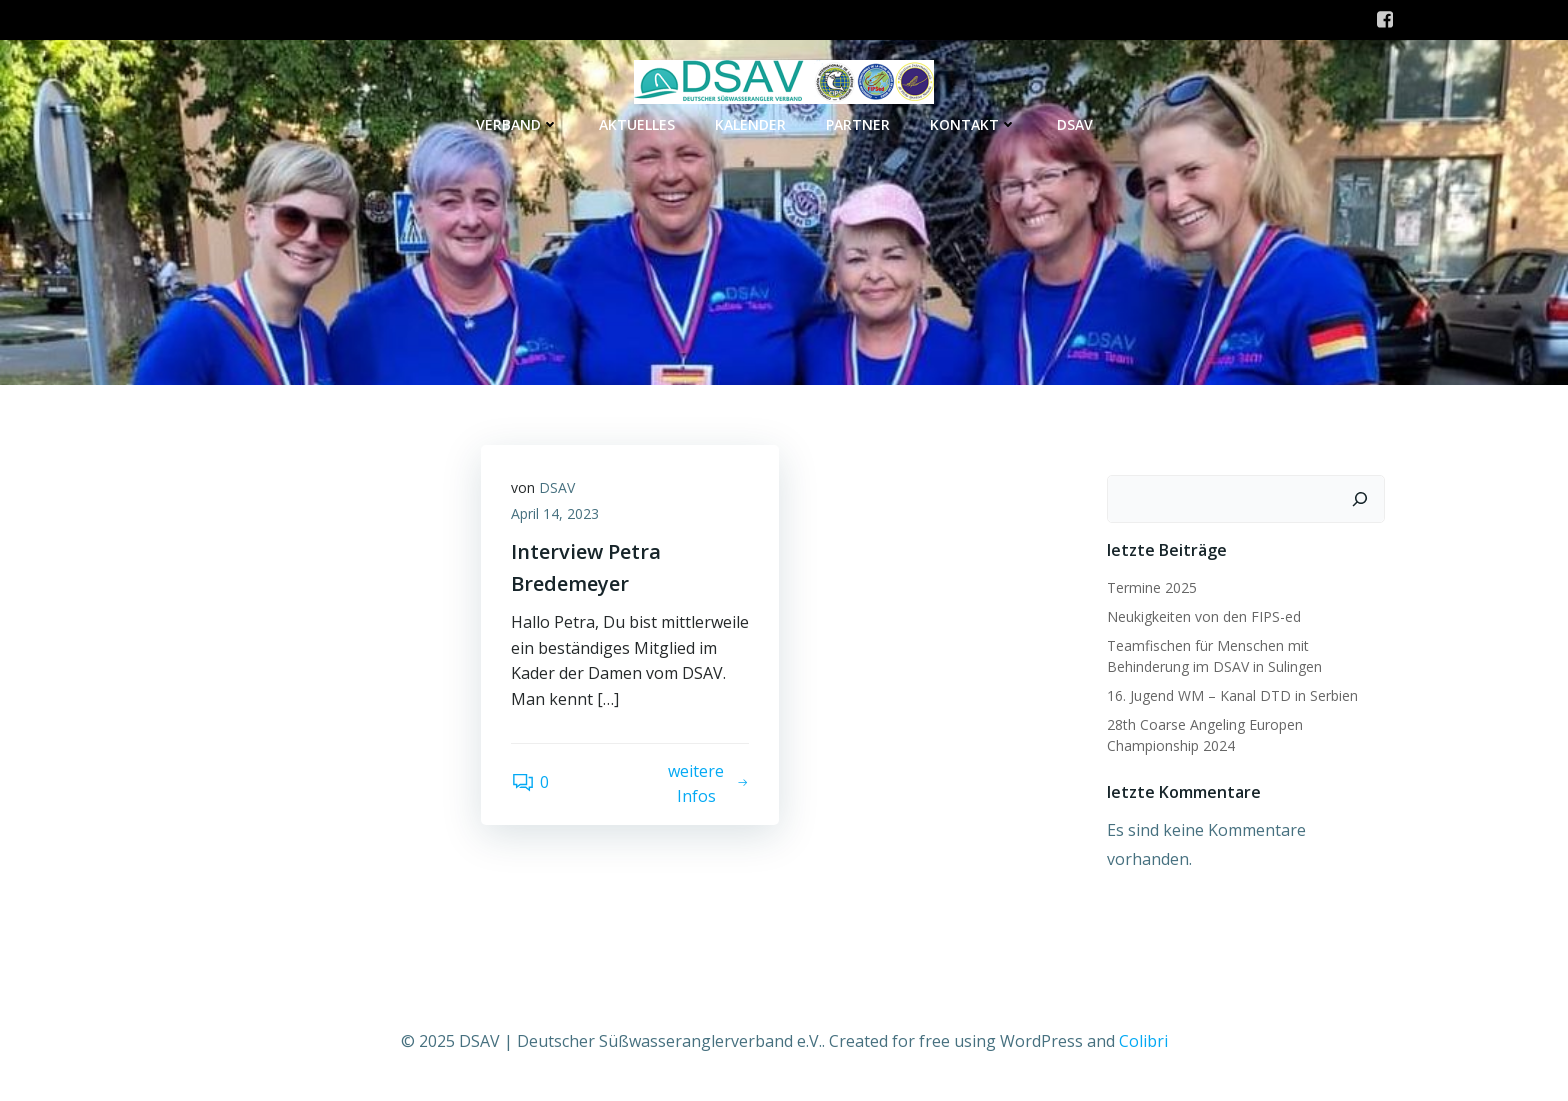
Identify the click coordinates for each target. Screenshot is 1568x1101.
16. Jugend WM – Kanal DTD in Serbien (1232, 695)
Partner (858, 124)
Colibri (1143, 1041)
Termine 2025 (1152, 587)
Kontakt (973, 124)
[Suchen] (1360, 499)
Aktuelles (637, 124)
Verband (517, 124)
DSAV (1075, 124)
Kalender (750, 124)
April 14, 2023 (555, 513)
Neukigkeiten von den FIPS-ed (1204, 616)
